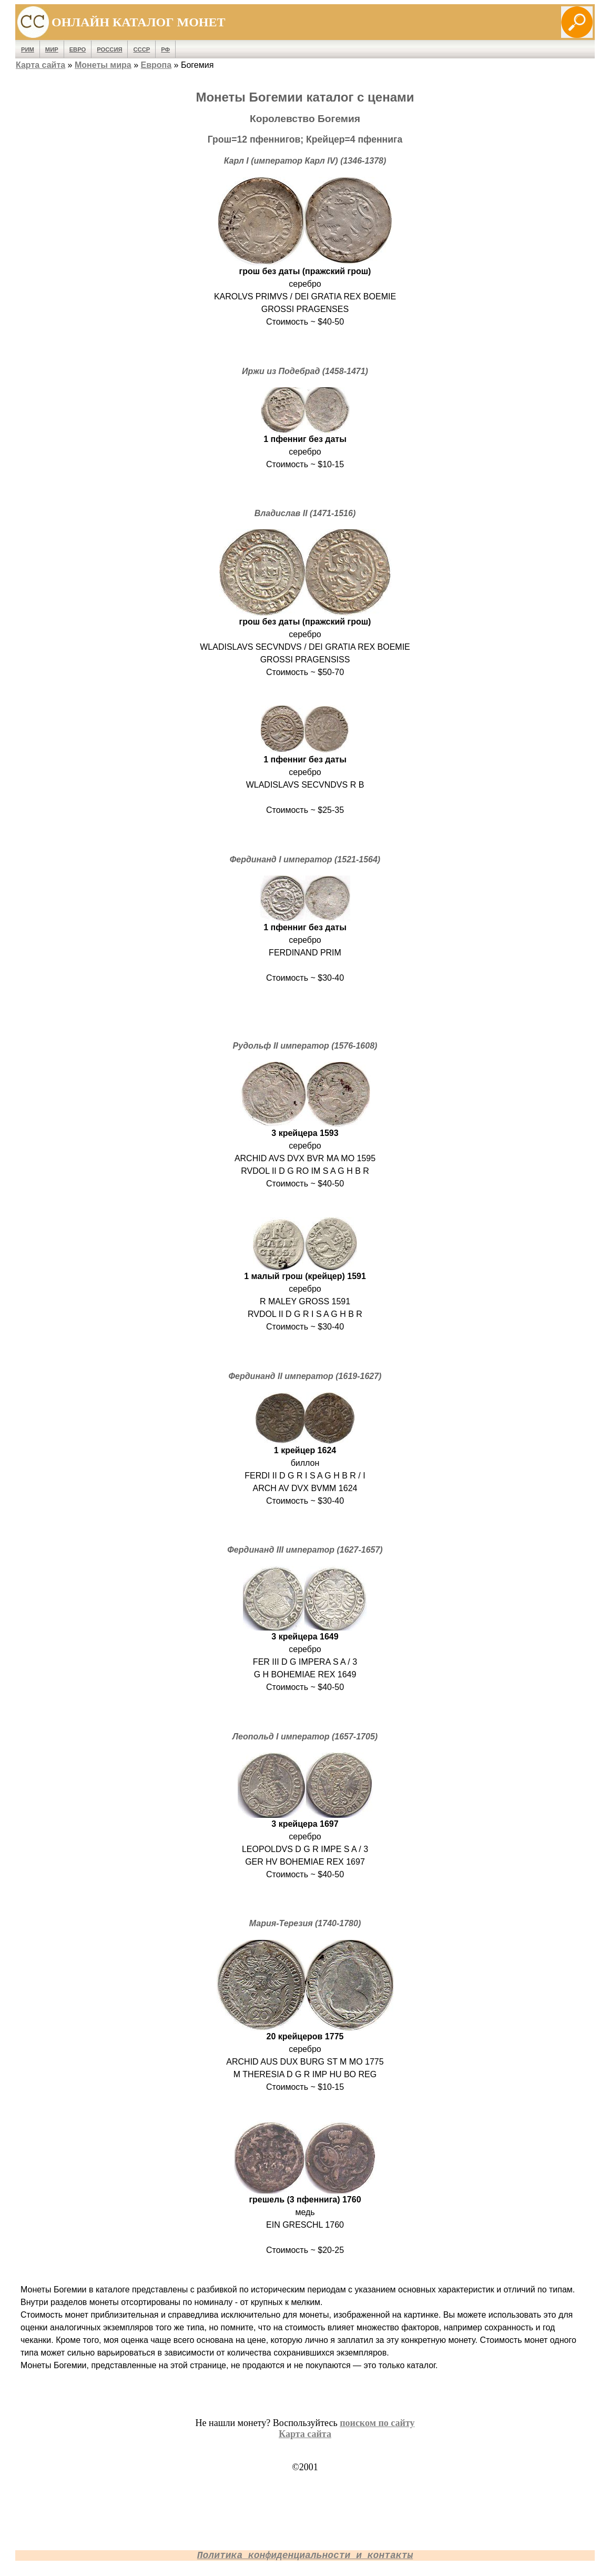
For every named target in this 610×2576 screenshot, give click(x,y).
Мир (51, 49)
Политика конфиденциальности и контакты (305, 2555)
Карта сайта (40, 65)
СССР (141, 49)
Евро (77, 49)
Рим (27, 49)
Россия (109, 49)
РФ (165, 49)
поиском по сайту (377, 2423)
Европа (156, 65)
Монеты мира (103, 65)
